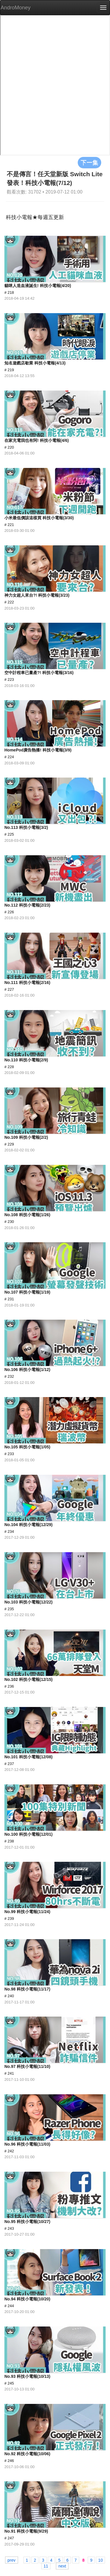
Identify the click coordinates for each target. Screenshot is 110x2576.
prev (12, 2560)
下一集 (89, 162)
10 (100, 2560)
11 (46, 2565)
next (62, 2565)
